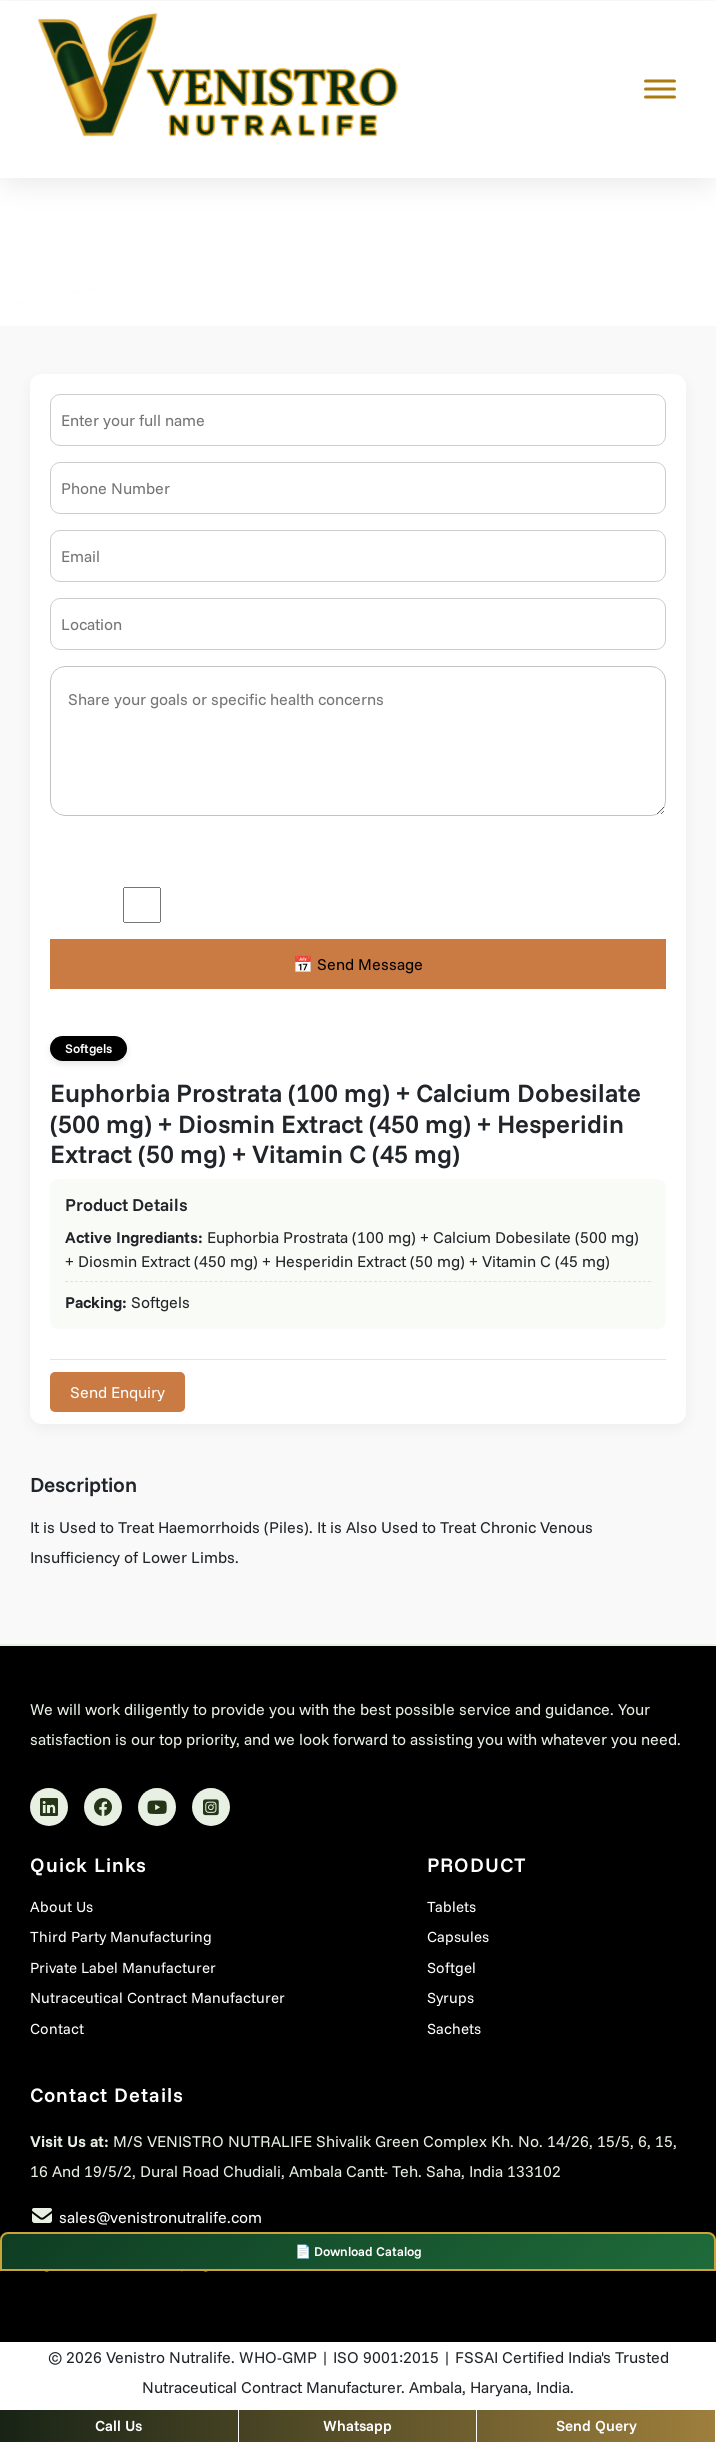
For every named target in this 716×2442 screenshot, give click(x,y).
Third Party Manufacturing (121, 1936)
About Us (61, 1906)
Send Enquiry (117, 1392)
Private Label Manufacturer (123, 1967)
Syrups (450, 1997)
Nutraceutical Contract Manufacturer (157, 1997)
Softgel (451, 1967)
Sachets (454, 2028)
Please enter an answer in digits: (165, 856)
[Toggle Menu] (660, 89)
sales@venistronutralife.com (160, 2217)
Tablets (451, 1906)
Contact (57, 2028)
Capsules (458, 1936)
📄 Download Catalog (358, 2251)
